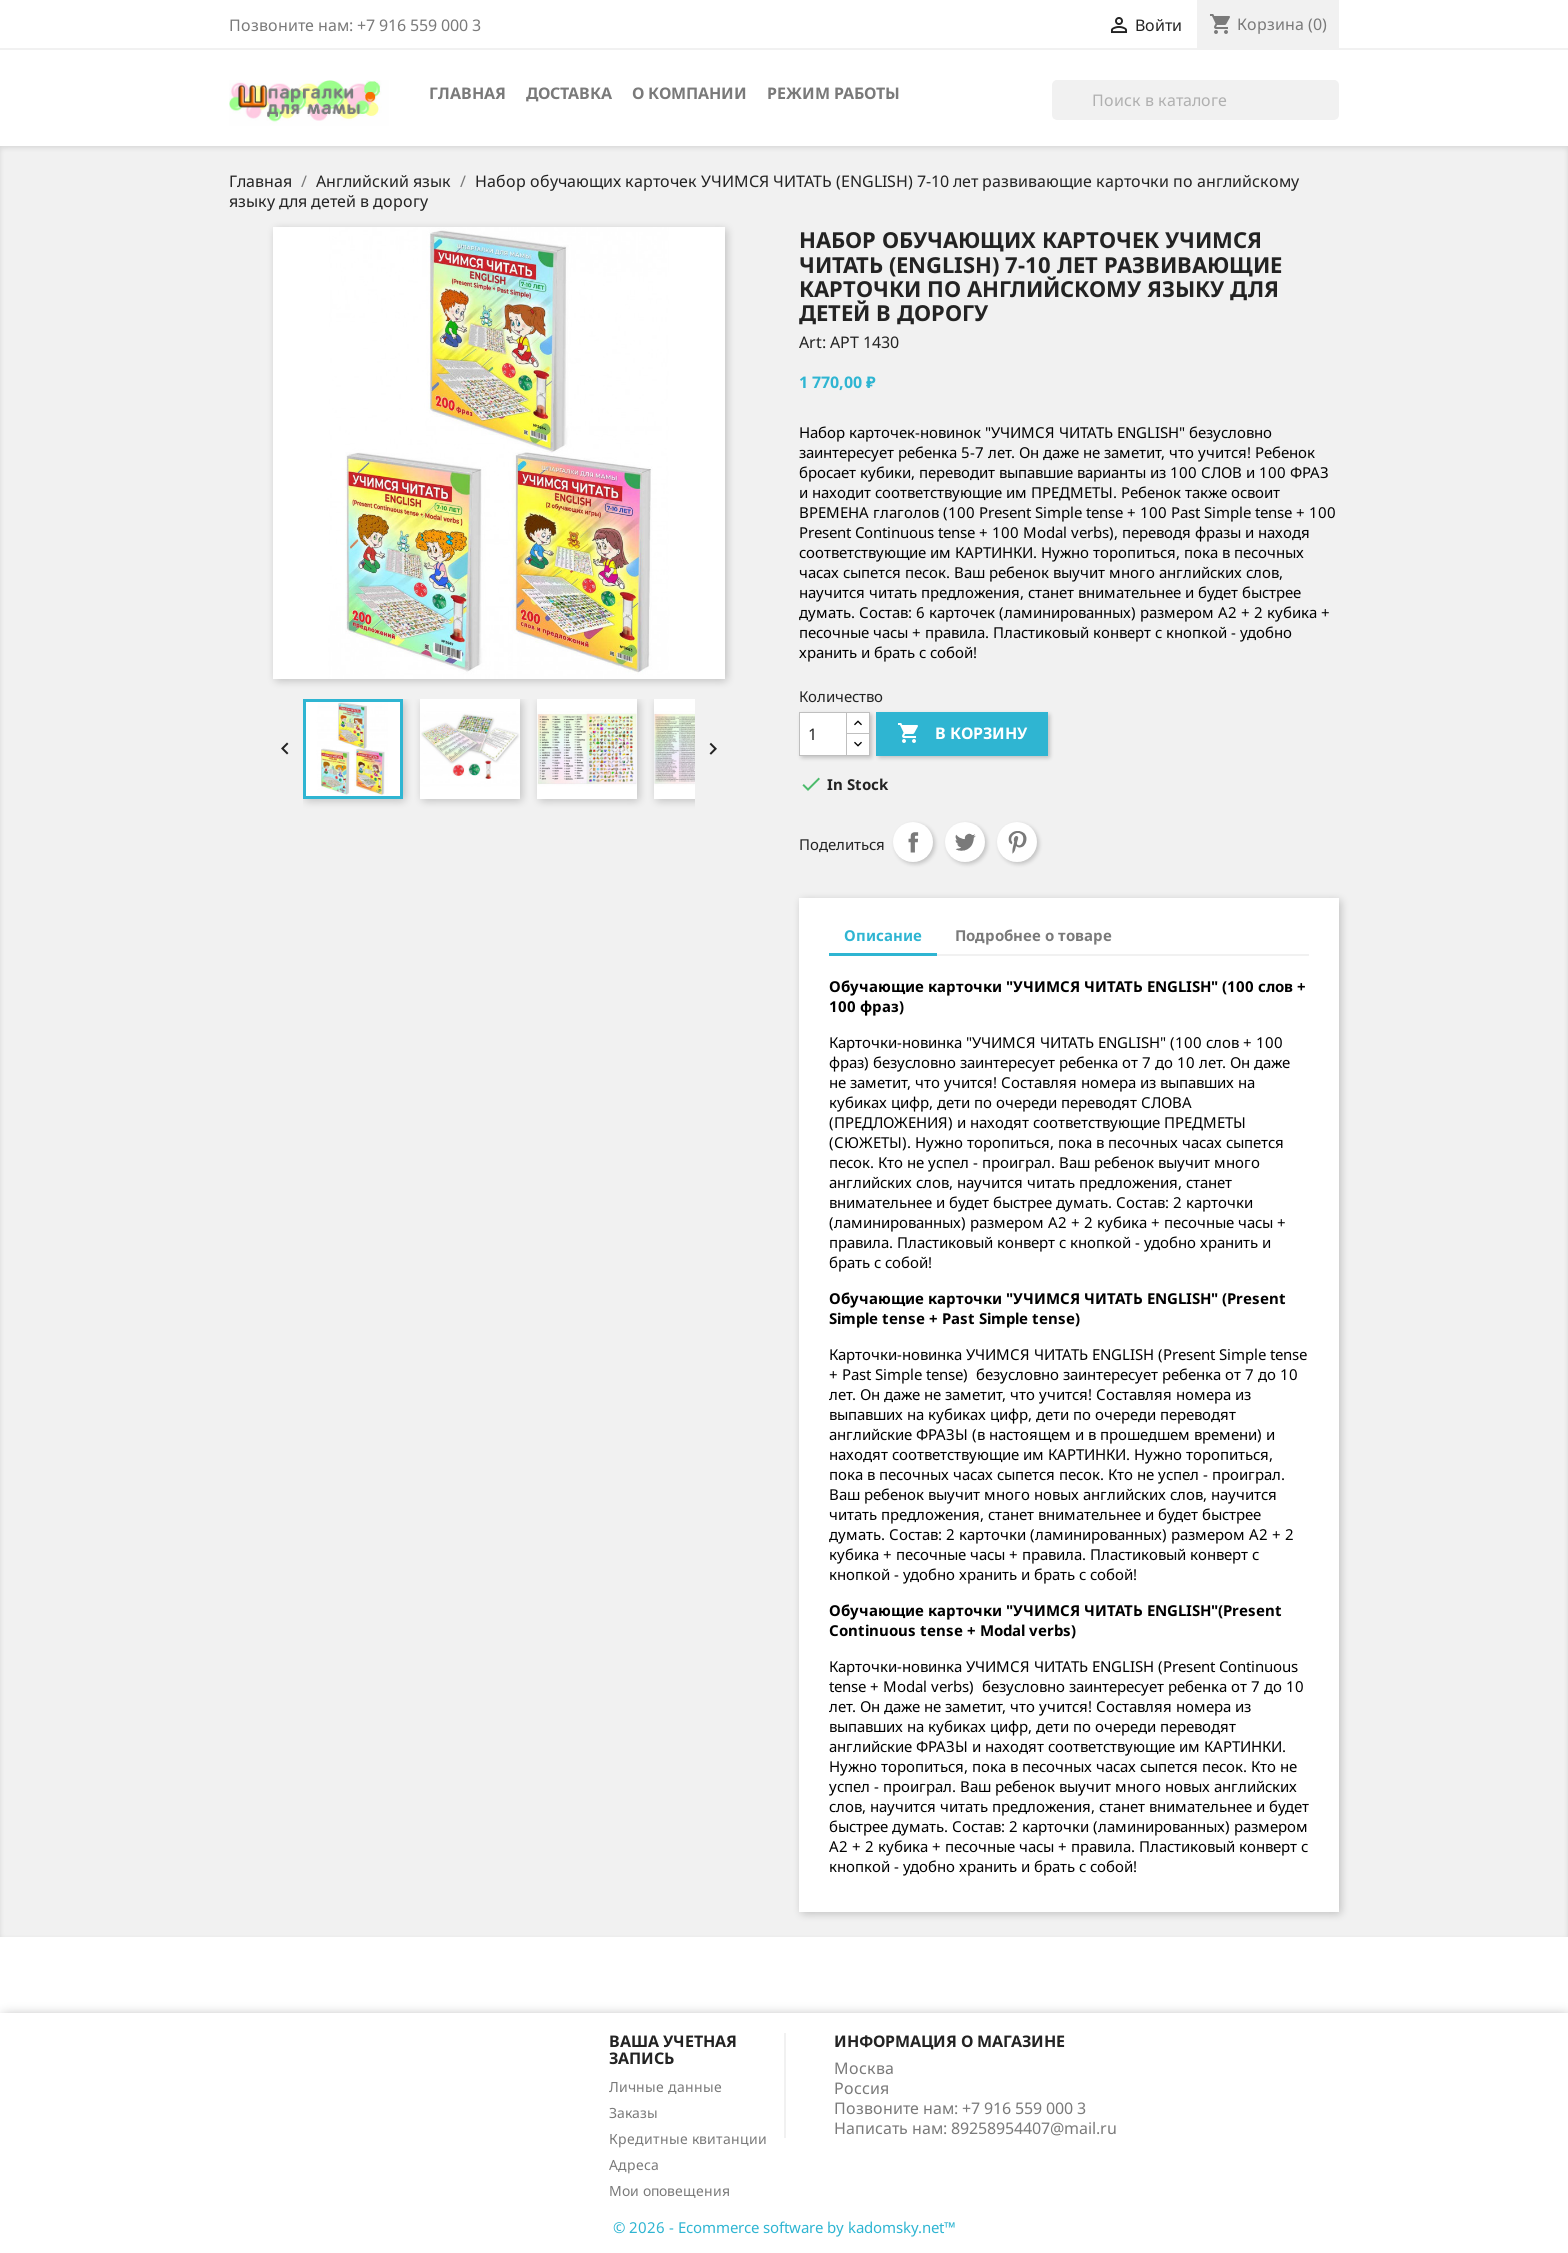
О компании (689, 93)
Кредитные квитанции (688, 2138)
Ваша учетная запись (673, 2050)
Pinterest (1017, 842)
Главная (467, 93)
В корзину (962, 734)
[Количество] (823, 734)
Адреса (634, 2164)
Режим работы (833, 93)
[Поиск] (1195, 100)
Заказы (633, 2112)
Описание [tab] (883, 935)
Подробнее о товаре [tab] (1033, 935)
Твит (965, 842)
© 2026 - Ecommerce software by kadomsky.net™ (784, 2227)
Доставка (569, 93)
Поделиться (913, 842)
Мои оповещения (669, 2190)
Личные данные (665, 2086)
